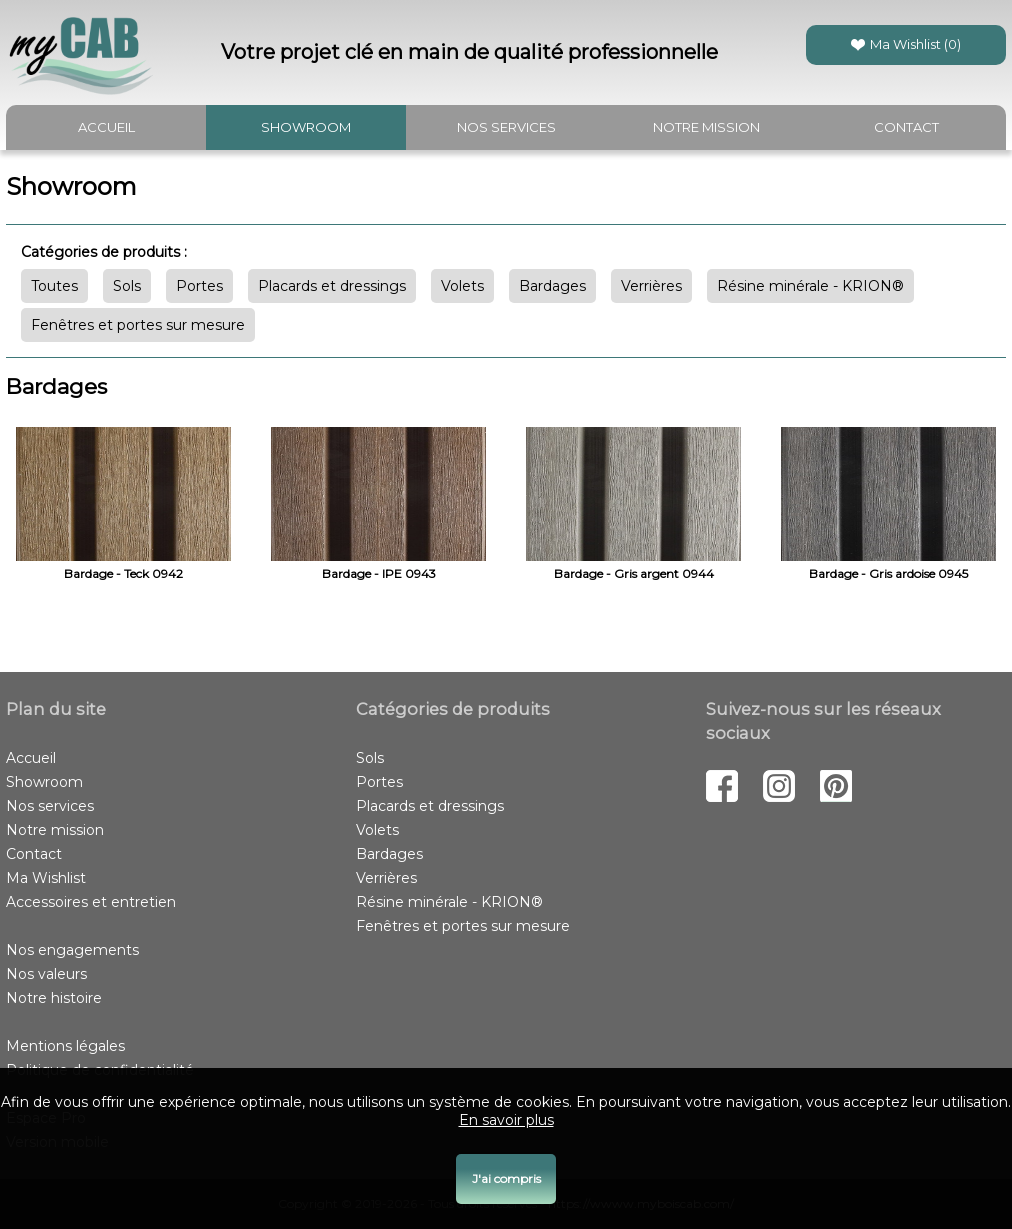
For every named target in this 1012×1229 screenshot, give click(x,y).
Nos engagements (72, 950)
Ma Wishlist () (906, 44)
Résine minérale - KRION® (810, 286)
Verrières (651, 286)
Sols (127, 286)
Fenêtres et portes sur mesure (138, 325)
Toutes (54, 286)
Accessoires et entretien (91, 902)
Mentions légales (65, 1046)
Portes (199, 286)
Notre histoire (54, 998)
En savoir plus (506, 1120)
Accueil (106, 127)
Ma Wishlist (46, 878)
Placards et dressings (332, 286)
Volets (462, 286)
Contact (906, 127)
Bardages (552, 286)
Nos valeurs (46, 974)
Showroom (306, 127)
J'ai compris (506, 1178)
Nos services (506, 127)
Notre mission (706, 127)
